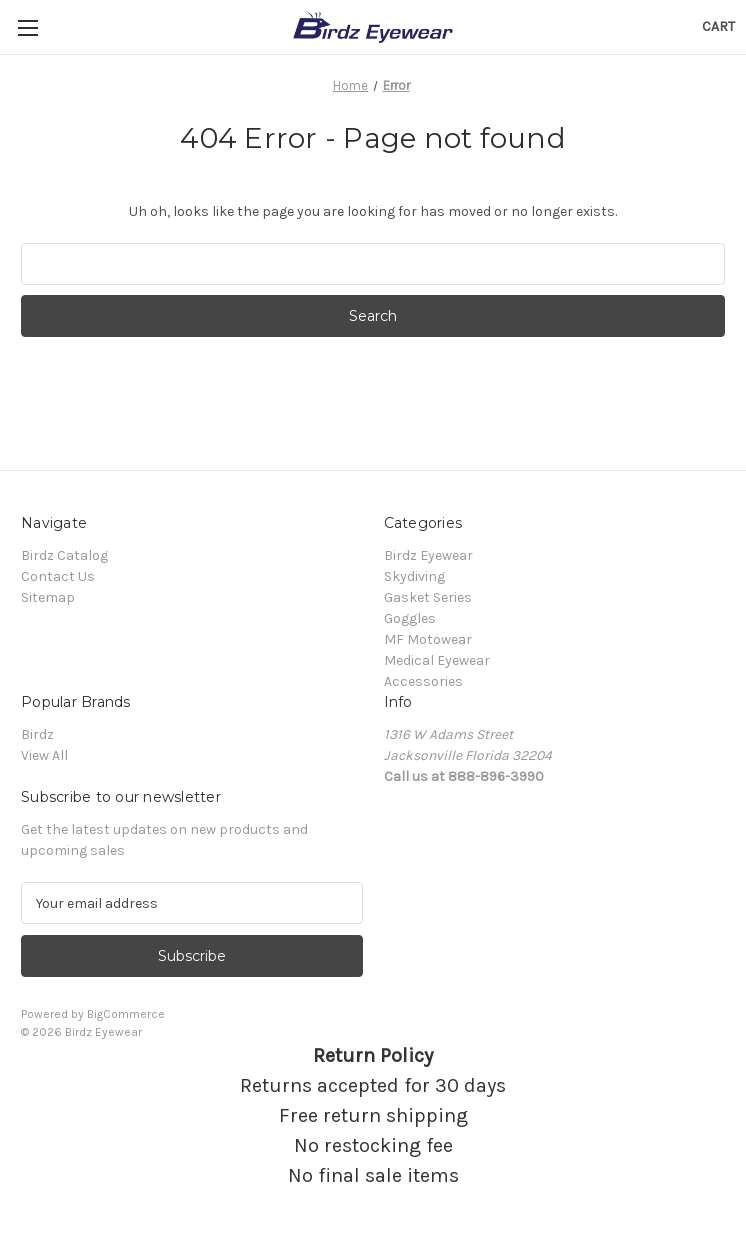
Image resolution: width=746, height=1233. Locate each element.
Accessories (423, 681)
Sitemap (48, 597)
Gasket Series (428, 597)
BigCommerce (126, 1014)
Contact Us (58, 576)
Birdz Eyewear (428, 555)
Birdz (37, 734)
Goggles (410, 618)
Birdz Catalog (64, 555)
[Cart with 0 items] (718, 26)
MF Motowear (428, 639)
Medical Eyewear (437, 660)
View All (44, 755)
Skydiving (414, 576)
